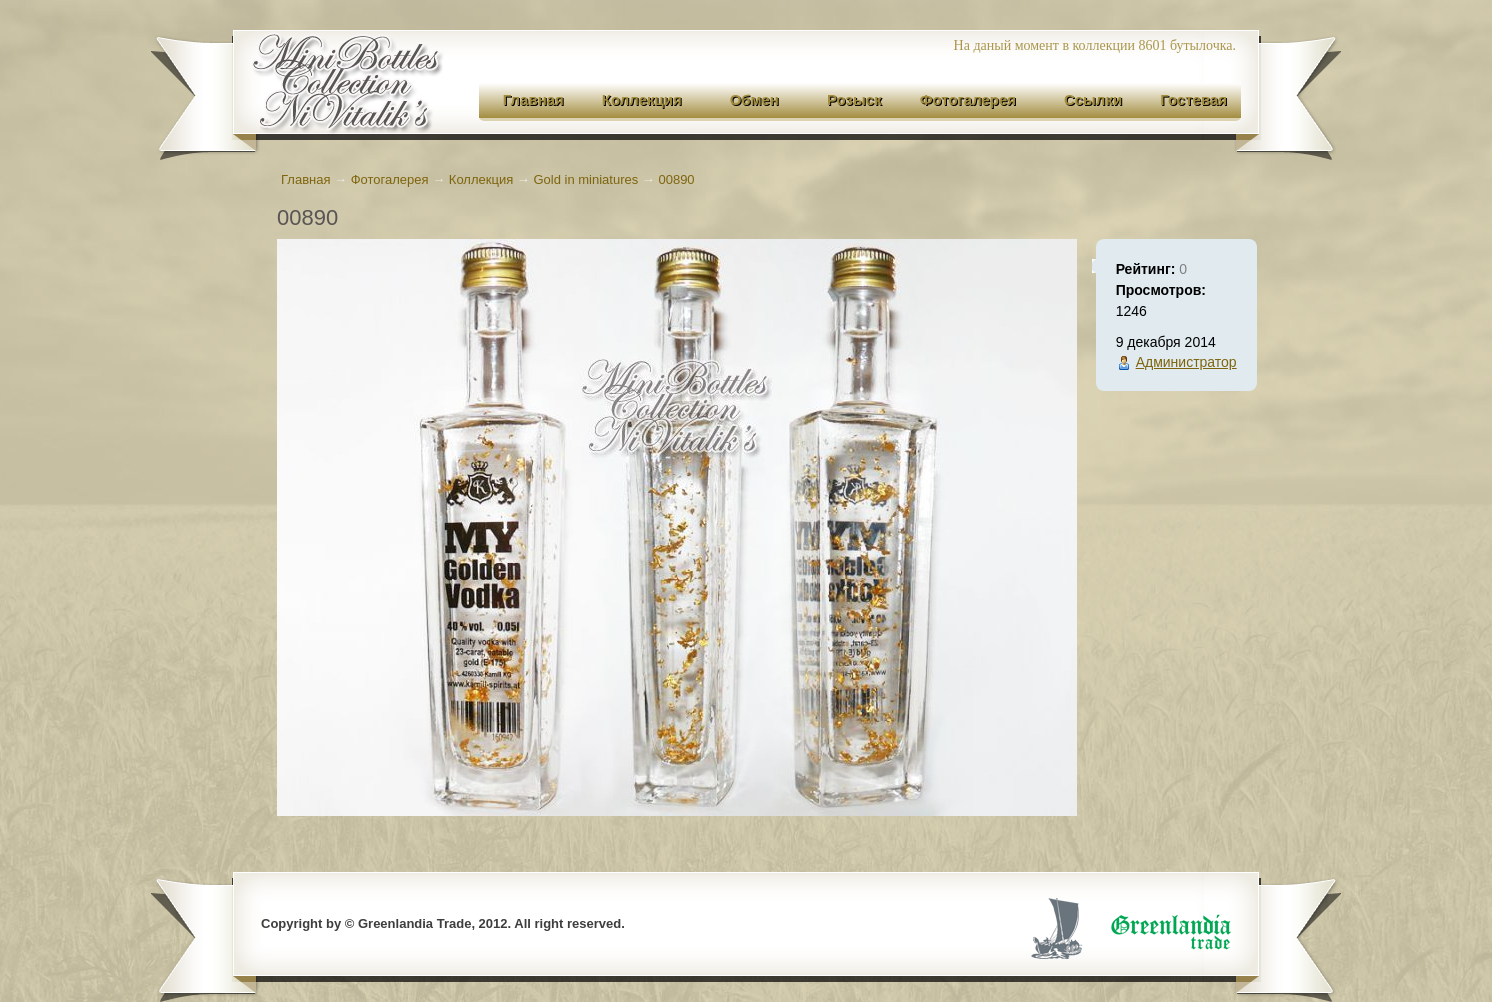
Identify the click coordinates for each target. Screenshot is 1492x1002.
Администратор (1186, 362)
